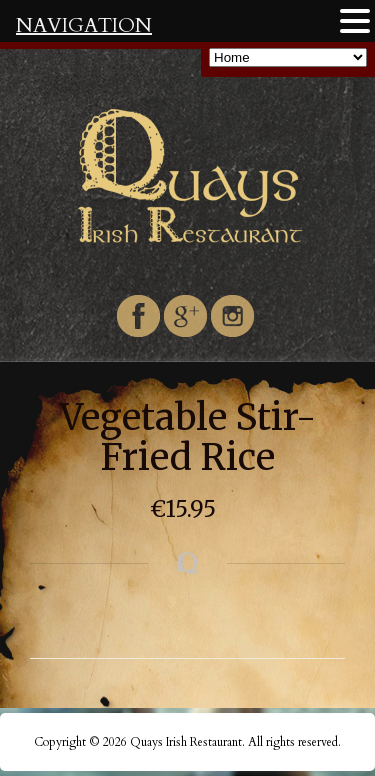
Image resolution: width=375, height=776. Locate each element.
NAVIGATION (84, 25)
